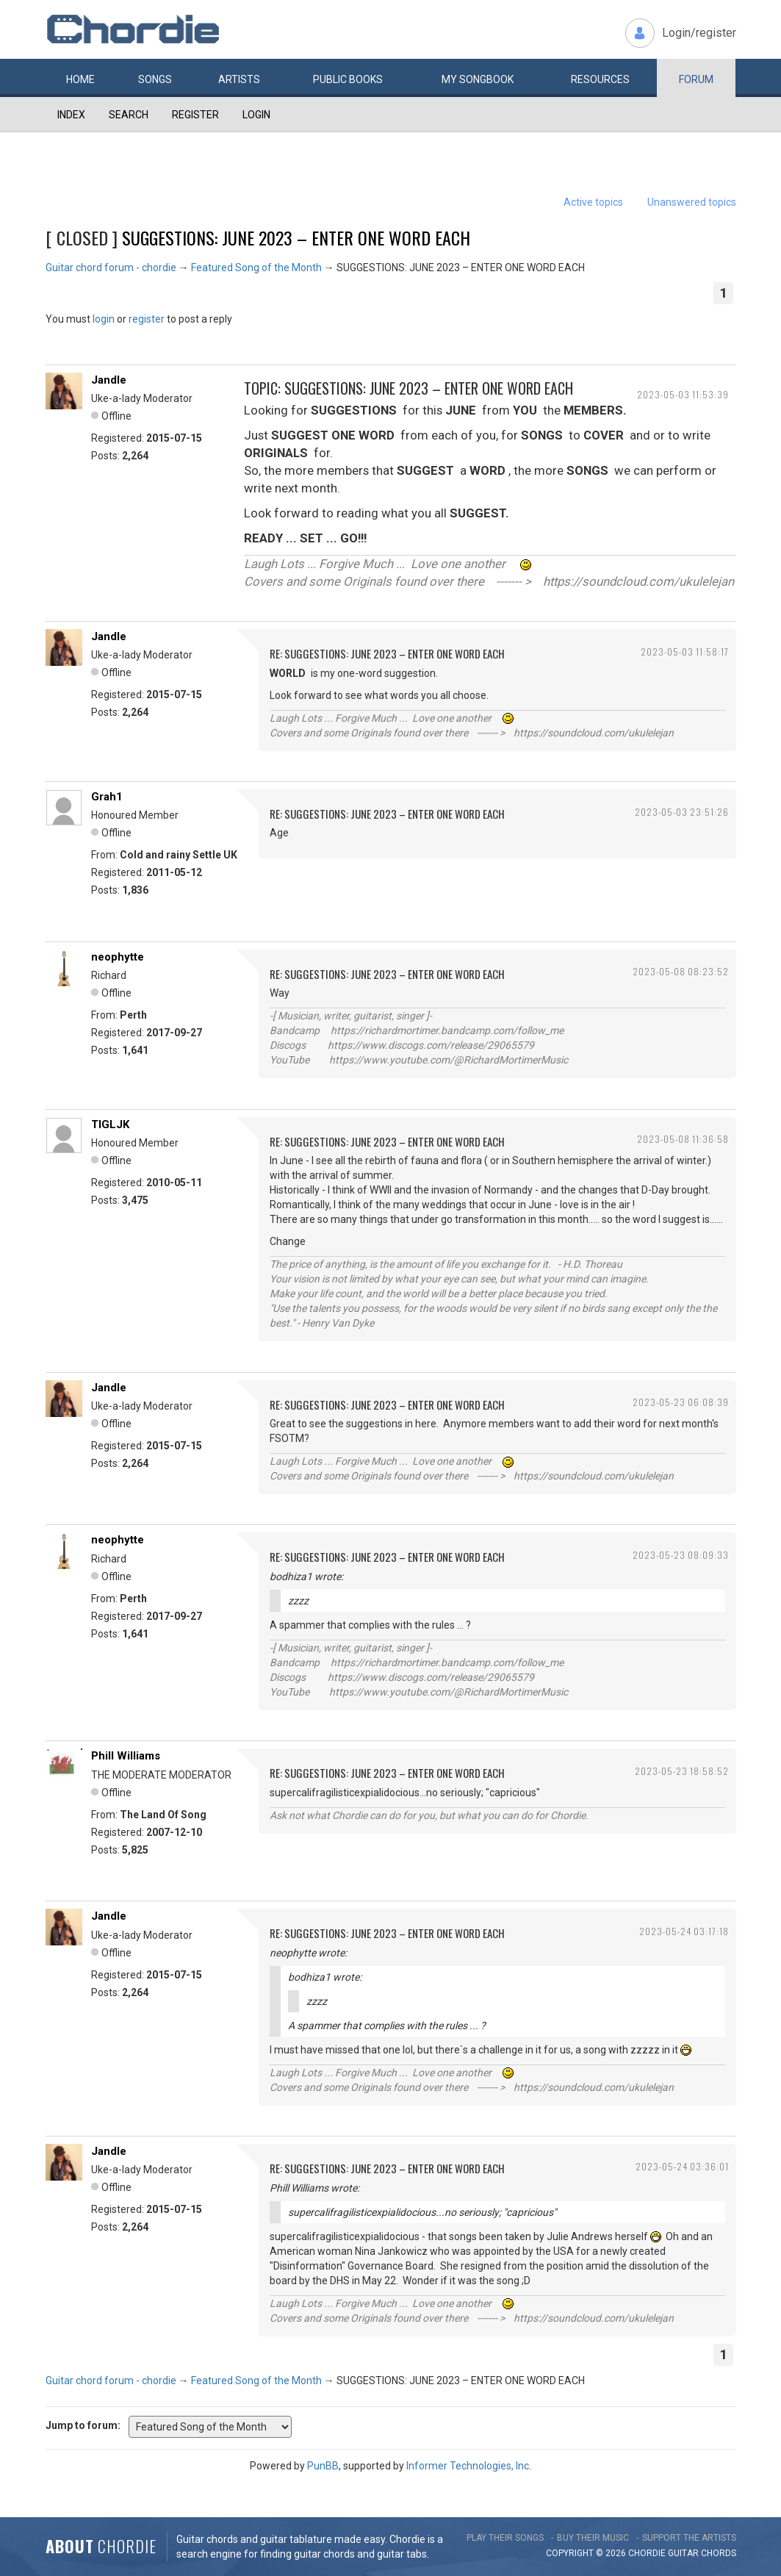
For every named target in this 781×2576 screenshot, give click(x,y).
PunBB (323, 2466)
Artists (239, 79)
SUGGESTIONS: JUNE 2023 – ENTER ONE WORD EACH (296, 237)
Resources (600, 79)
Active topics (593, 202)
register (147, 319)
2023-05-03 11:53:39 (683, 394)
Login (256, 115)
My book (478, 79)
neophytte (117, 957)
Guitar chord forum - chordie (111, 267)
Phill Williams (125, 1755)
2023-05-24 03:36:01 (682, 2166)
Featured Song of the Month (256, 267)
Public (348, 79)
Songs (155, 79)
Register (195, 115)
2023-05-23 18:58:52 (682, 1771)
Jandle (108, 380)
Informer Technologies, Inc (467, 2466)
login (104, 319)
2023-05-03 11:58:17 (685, 651)
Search (128, 115)
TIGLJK (110, 1124)
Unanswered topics (691, 202)
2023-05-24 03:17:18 (684, 1931)
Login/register (699, 33)
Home (80, 79)
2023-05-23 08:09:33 (681, 1555)
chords (718, 2553)
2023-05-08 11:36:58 (683, 1139)
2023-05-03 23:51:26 (682, 812)
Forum (696, 79)
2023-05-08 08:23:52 (681, 971)
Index (71, 115)
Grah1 (107, 796)
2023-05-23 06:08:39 (681, 1402)
